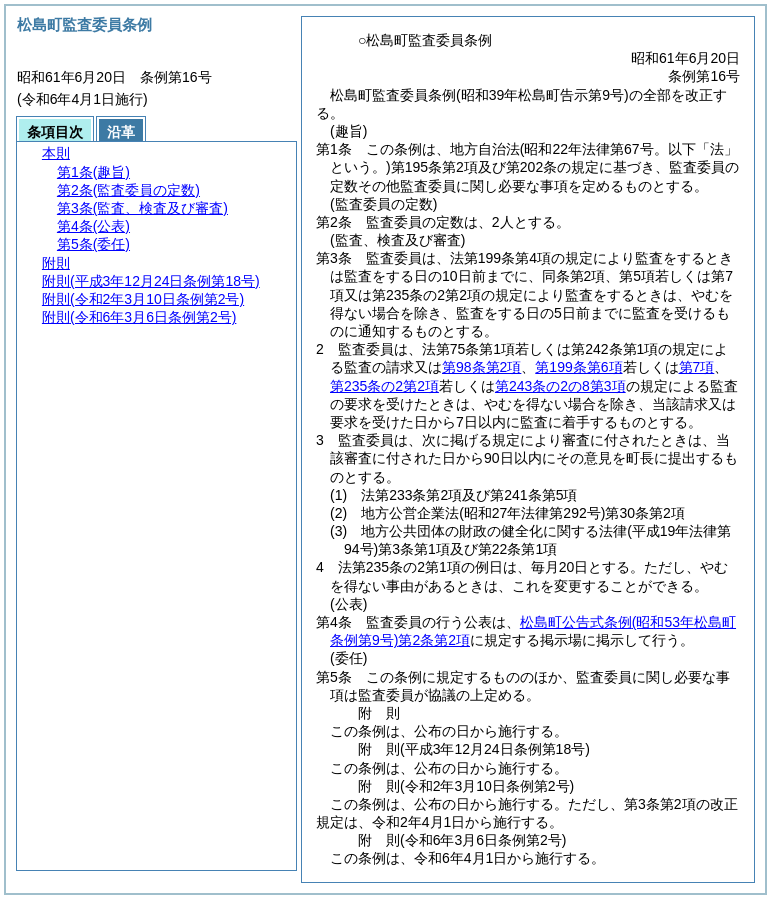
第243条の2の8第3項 (560, 386)
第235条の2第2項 (384, 386)
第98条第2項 (481, 367)
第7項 (697, 367)
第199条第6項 (578, 367)
